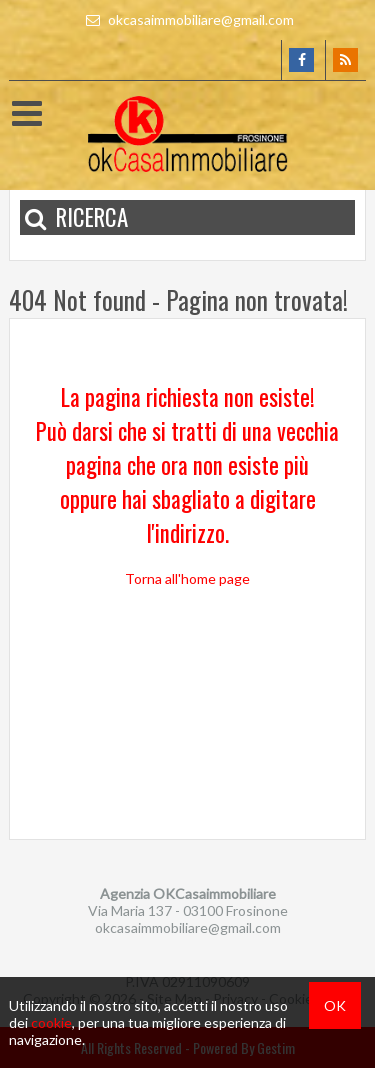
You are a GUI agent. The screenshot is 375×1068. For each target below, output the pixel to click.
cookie (51, 1022)
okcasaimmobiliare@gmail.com (187, 19)
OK (335, 1005)
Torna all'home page (187, 578)
